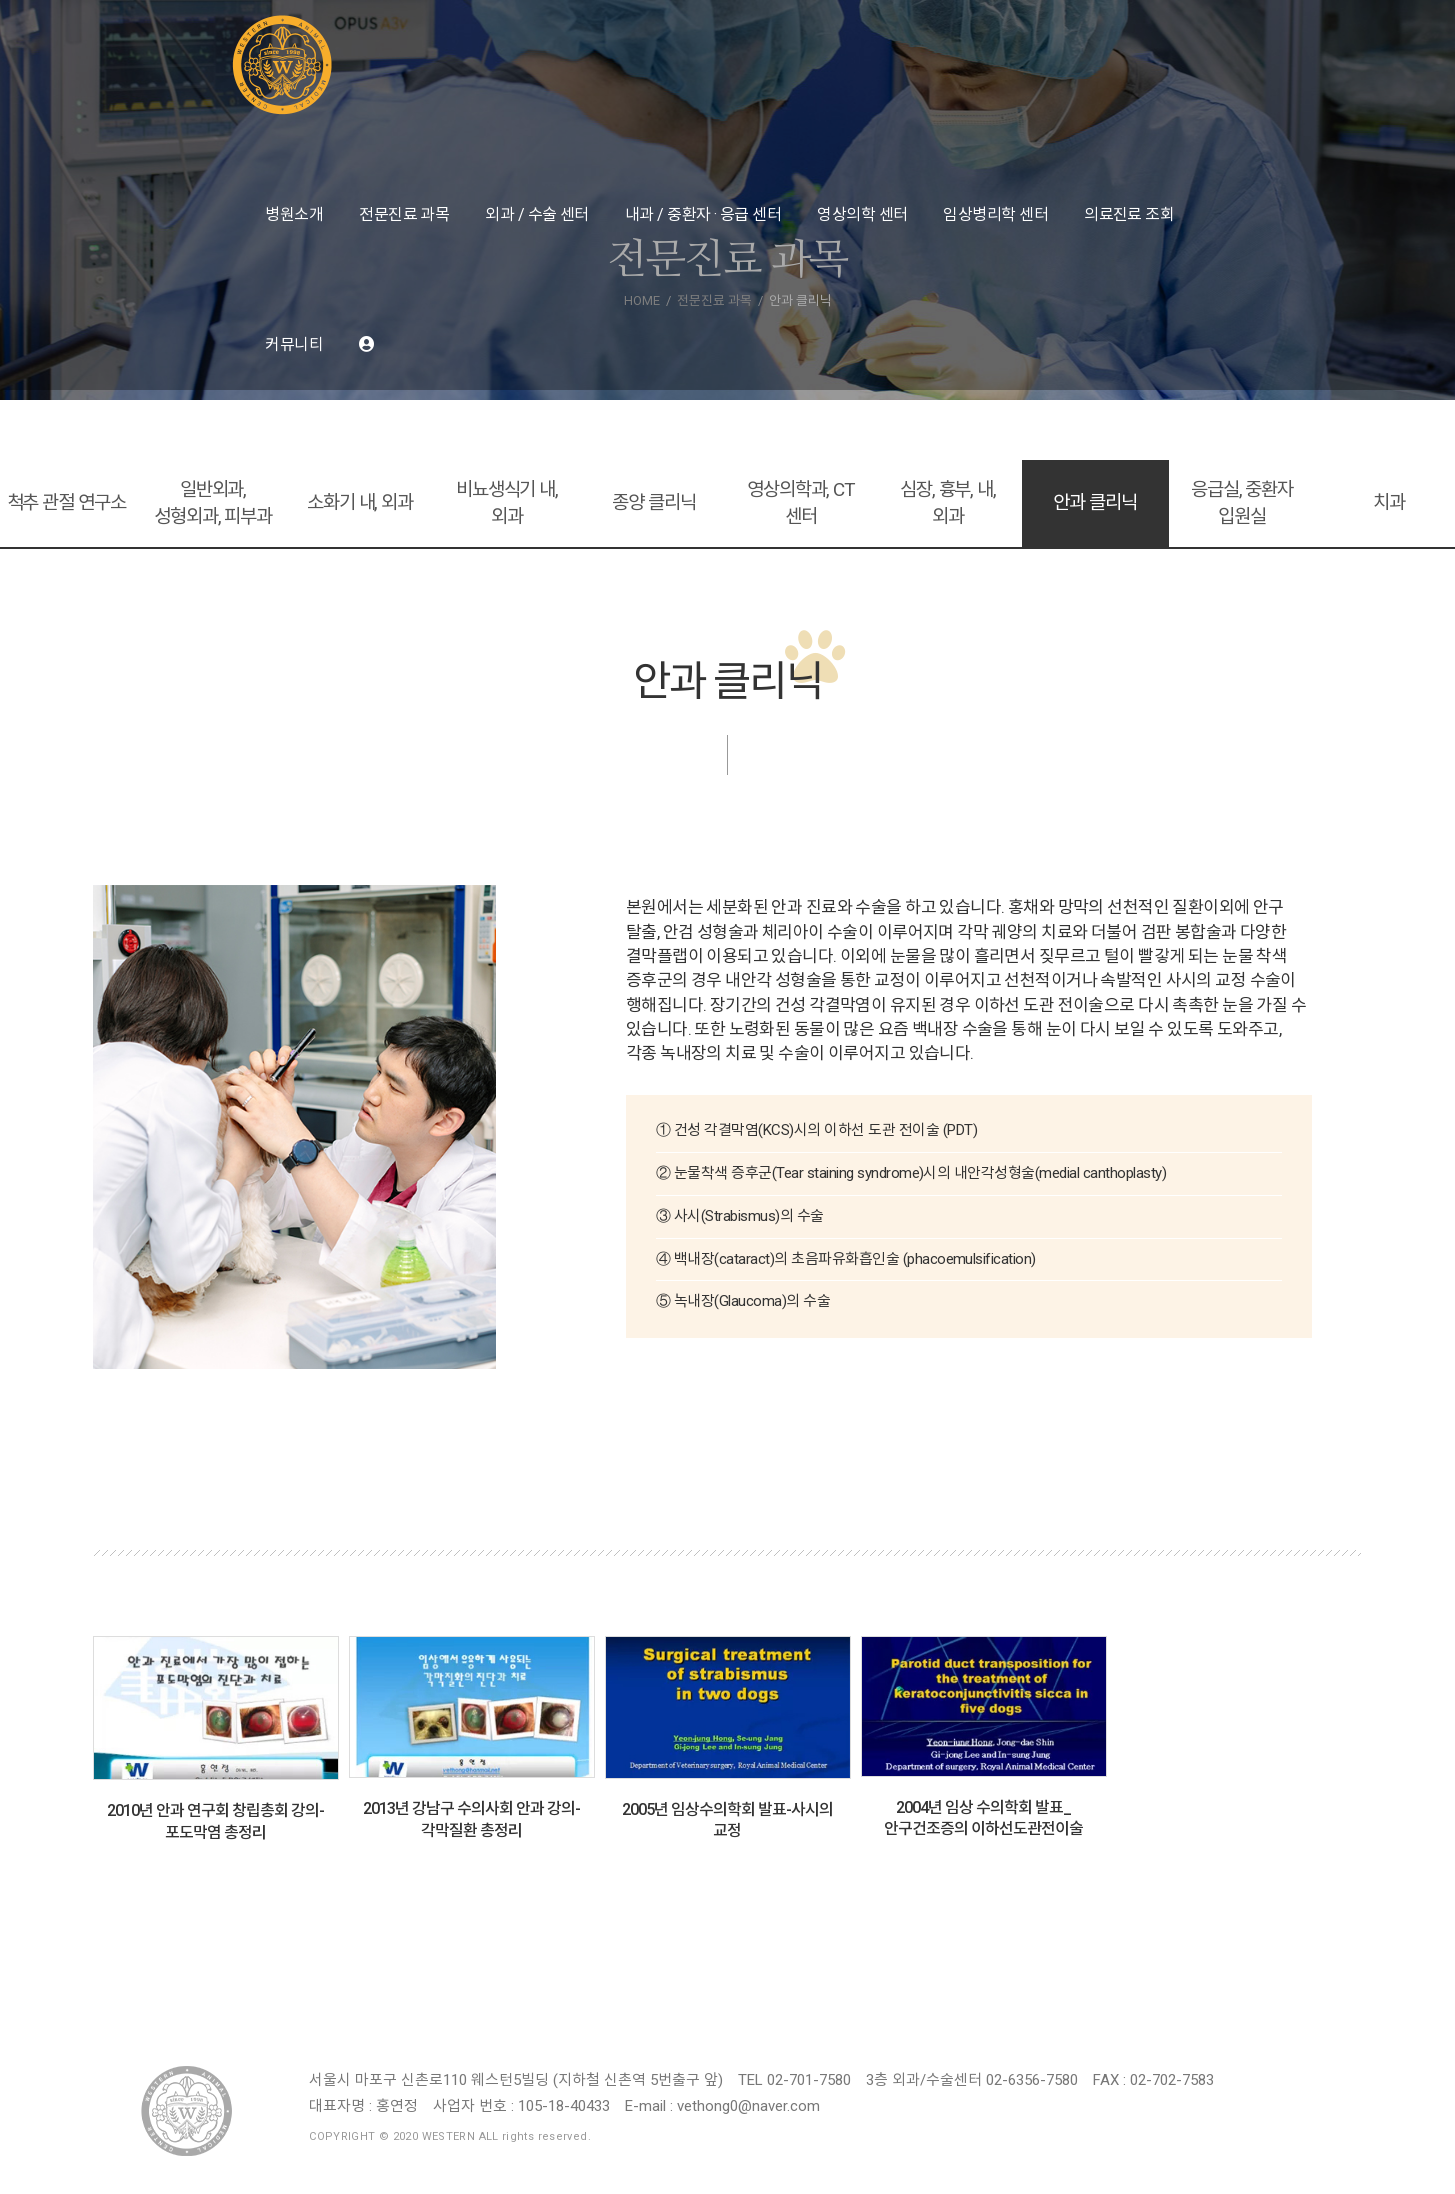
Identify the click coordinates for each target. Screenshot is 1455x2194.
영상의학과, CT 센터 (801, 503)
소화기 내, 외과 (360, 502)
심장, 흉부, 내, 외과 (948, 503)
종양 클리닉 (653, 502)
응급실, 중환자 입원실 (1242, 503)
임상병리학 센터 (995, 214)
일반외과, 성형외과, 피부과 (213, 503)
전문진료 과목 (404, 214)
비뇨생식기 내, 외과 (507, 503)
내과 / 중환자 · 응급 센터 (703, 214)
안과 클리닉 (1094, 502)
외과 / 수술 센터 (537, 214)
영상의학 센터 (862, 214)
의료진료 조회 (1129, 214)
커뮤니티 (294, 344)
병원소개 (294, 214)
